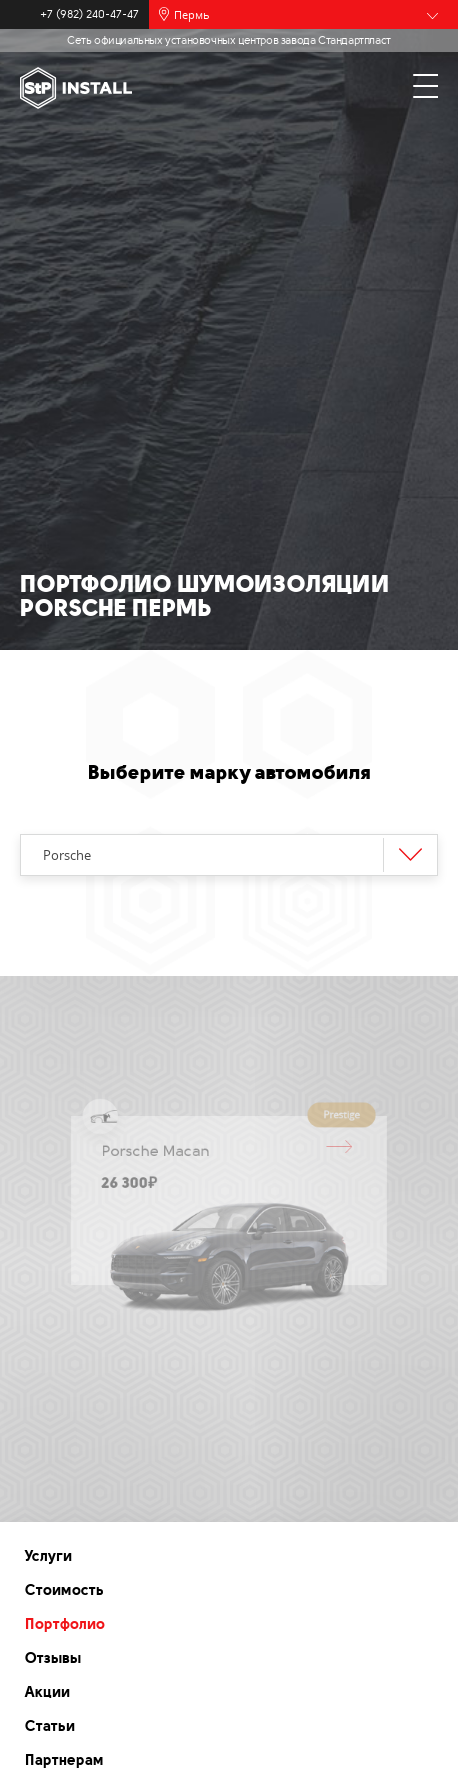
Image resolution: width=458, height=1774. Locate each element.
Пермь (192, 14)
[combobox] (229, 855)
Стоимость (64, 1590)
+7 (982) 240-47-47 (89, 14)
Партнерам (64, 1760)
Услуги (48, 1556)
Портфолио (65, 1624)
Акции (47, 1692)
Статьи (50, 1726)
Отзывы (53, 1658)
